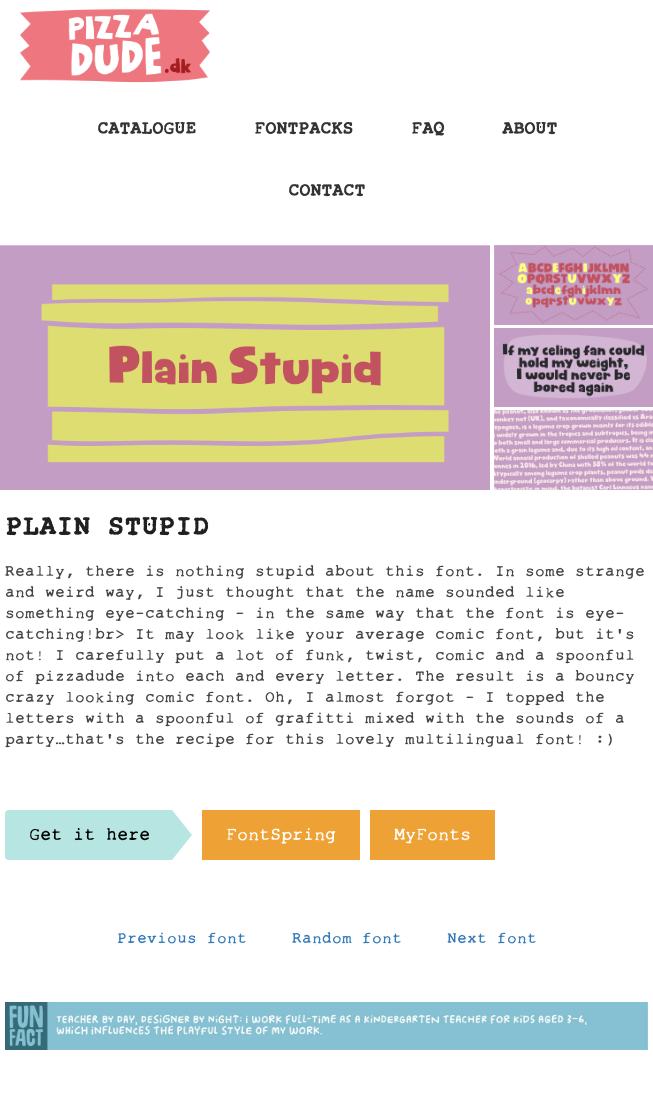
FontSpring (281, 840)
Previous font (182, 943)
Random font (347, 943)
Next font (492, 943)
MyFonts (432, 840)
